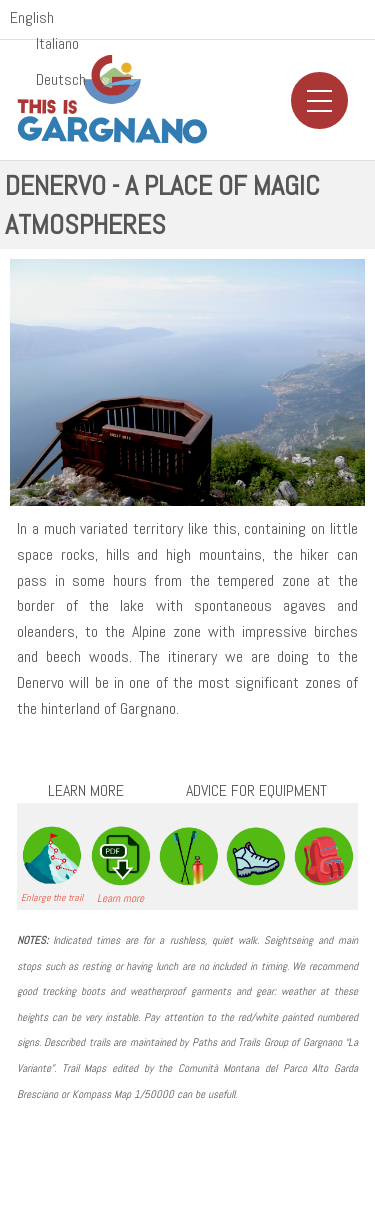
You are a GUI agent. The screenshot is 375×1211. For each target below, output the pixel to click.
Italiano (57, 44)
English (32, 18)
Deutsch (61, 80)
